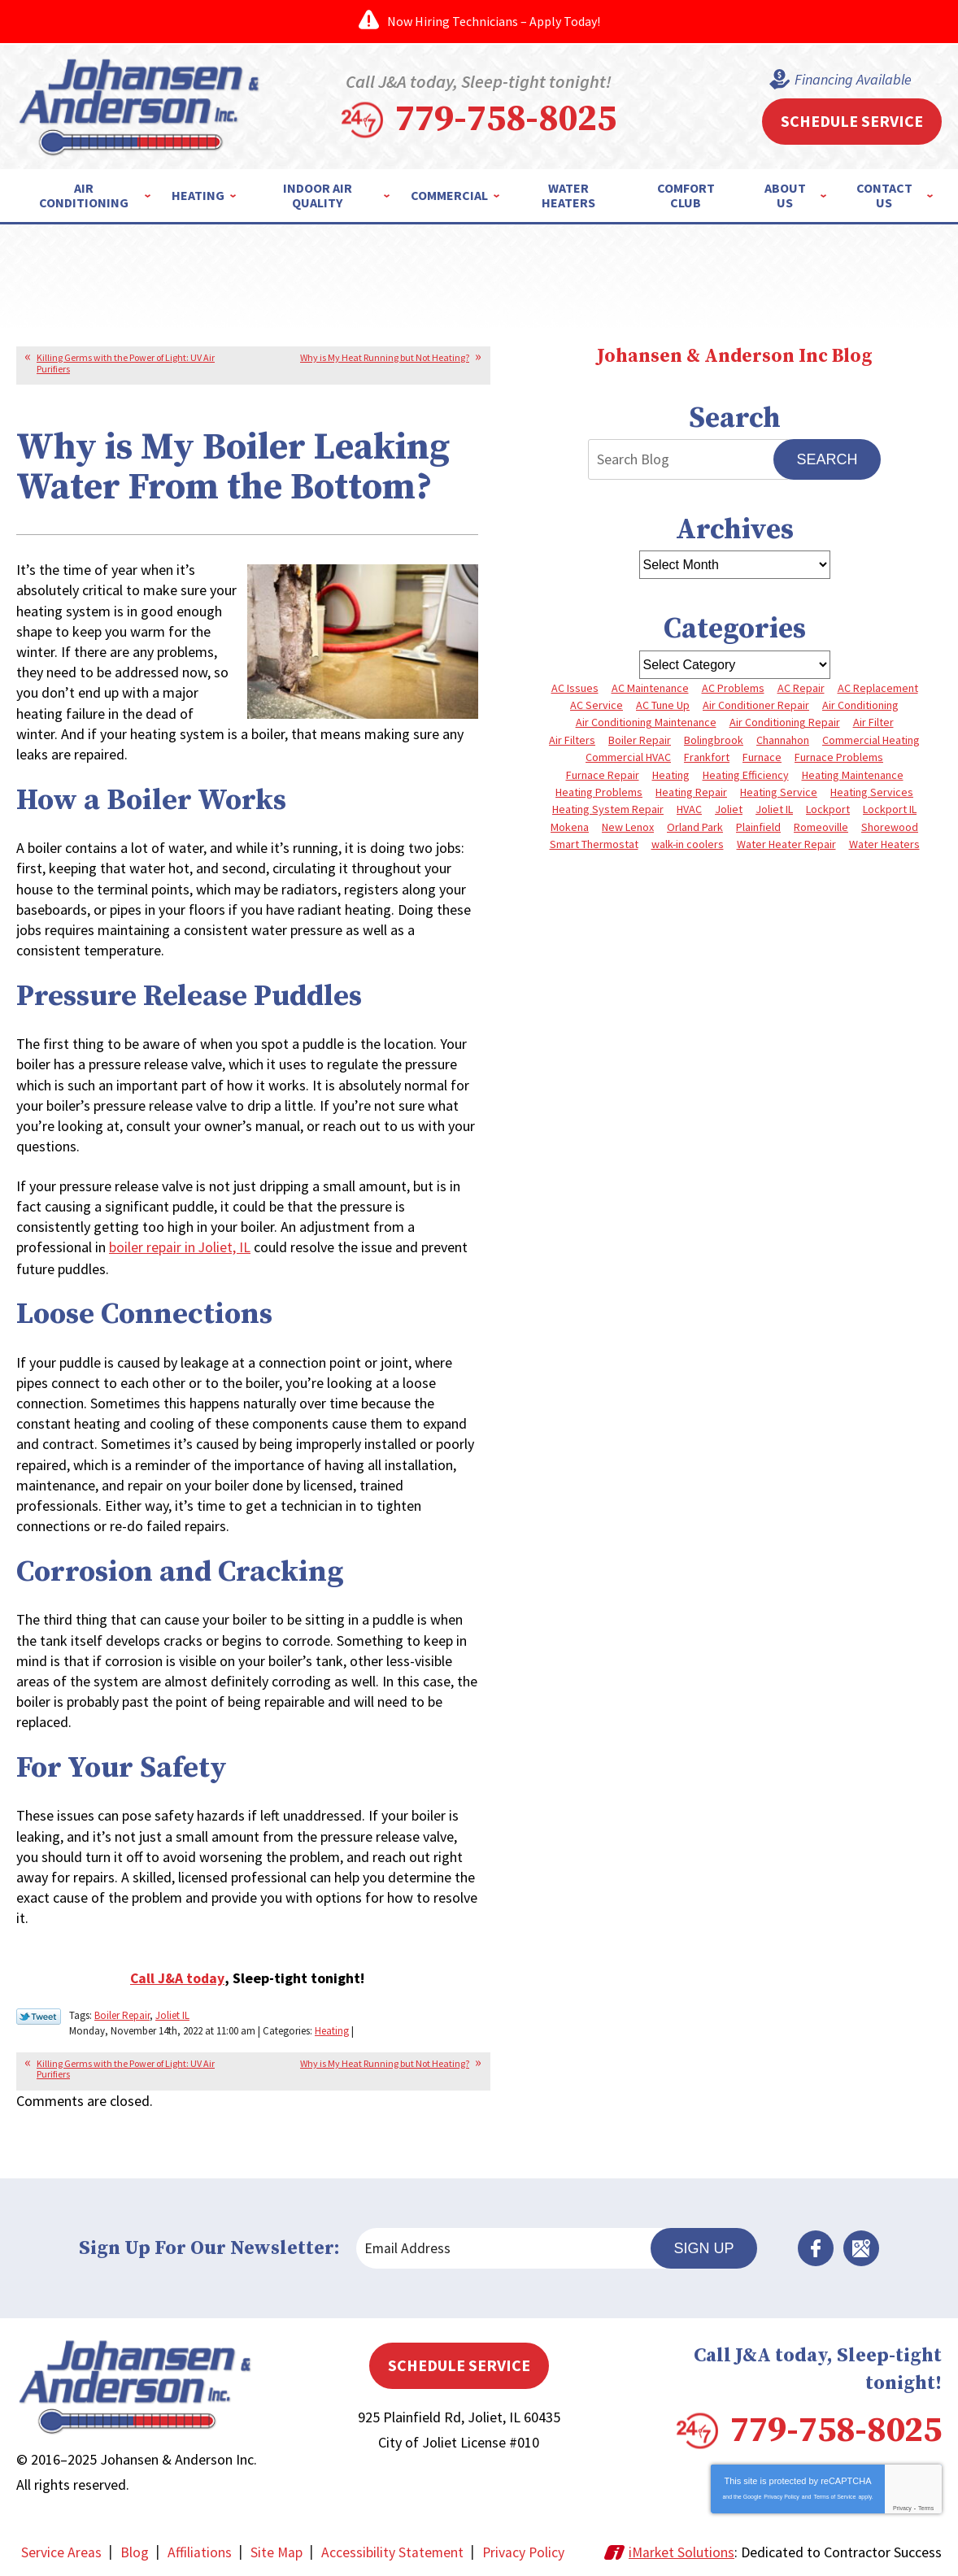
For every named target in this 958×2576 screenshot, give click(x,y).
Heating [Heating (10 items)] (671, 775)
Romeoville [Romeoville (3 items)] (821, 827)
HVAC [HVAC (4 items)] (689, 809)
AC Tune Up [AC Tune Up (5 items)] (663, 705)
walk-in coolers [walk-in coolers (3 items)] (687, 844)
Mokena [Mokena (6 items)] (570, 827)
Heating (332, 2028)
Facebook (816, 2246)
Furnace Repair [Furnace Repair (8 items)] (602, 775)
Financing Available (853, 80)
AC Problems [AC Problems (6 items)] (733, 688)
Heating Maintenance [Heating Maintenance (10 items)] (853, 775)
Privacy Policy (781, 2494)
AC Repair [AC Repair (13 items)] (801, 688)
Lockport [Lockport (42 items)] (828, 809)
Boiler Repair (122, 2014)
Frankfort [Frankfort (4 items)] (706, 757)
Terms (926, 2506)
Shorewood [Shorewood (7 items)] (889, 827)
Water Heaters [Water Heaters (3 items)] (884, 844)
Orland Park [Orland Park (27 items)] (695, 827)
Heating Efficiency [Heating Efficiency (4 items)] (746, 775)
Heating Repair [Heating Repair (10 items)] (691, 792)
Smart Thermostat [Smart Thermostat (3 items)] (594, 844)
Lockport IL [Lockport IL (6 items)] (890, 809)
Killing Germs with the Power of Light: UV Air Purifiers (126, 362)
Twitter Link (38, 2015)
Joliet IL (172, 2014)
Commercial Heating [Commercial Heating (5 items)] (871, 740)
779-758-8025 (505, 119)
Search (826, 459)
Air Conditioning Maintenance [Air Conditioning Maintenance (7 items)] (646, 722)
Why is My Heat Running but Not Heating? (384, 357)
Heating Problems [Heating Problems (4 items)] (598, 792)
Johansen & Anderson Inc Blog (734, 356)
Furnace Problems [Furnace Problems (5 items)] (839, 757)
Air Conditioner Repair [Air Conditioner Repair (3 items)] (756, 705)
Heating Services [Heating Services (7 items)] (871, 792)
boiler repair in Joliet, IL (180, 1247)
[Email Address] (510, 2246)
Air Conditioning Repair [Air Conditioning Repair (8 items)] (784, 722)
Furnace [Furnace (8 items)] (762, 757)
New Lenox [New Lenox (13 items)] (628, 827)
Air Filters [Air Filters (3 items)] (572, 740)
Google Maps (861, 2246)
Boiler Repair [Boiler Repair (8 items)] (639, 740)
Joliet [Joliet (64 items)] (728, 809)
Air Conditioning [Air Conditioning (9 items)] (860, 705)
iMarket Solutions (680, 2549)
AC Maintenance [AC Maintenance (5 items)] (650, 688)
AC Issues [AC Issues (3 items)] (575, 688)
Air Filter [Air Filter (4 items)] (873, 722)
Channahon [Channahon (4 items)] (782, 740)
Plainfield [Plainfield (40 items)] (758, 827)
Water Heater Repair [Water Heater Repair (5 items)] (786, 844)
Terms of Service (834, 2494)
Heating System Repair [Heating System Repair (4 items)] (608, 809)
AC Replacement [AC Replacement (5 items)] (878, 688)
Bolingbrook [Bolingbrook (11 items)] (713, 740)
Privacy (902, 2506)
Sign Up (703, 2245)
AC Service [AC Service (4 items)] (596, 705)
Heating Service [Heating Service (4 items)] (778, 792)
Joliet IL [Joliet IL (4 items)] (774, 809)
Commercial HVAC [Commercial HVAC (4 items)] (628, 757)
